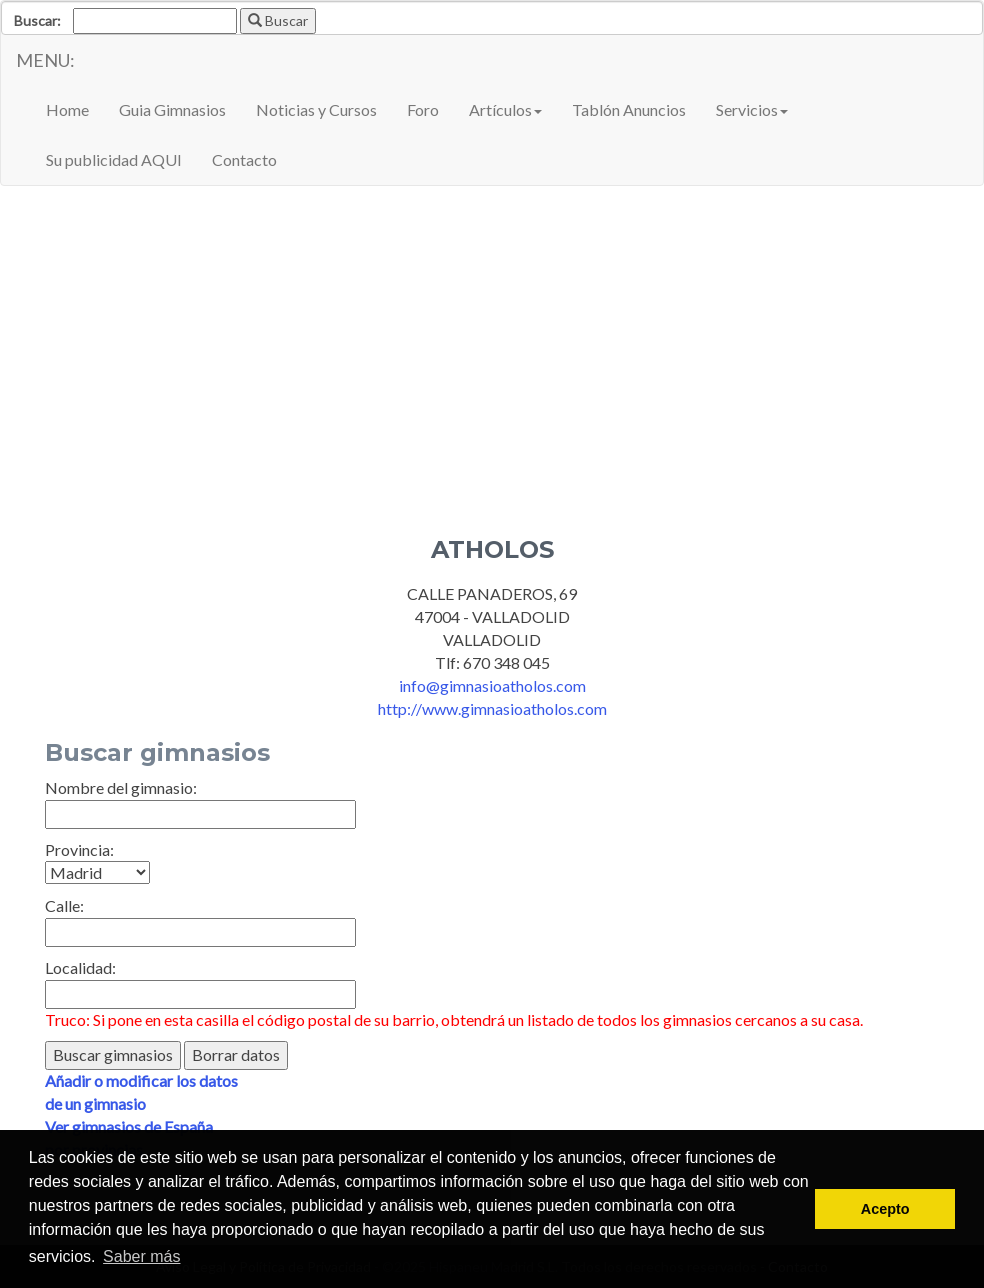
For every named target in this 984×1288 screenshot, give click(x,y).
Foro (423, 109)
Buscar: (37, 20)
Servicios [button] (752, 109)
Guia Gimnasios (172, 109)
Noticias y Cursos (316, 109)
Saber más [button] (141, 1256)
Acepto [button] (885, 1209)
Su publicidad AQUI (114, 159)
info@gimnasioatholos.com (492, 685)
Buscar (278, 20)
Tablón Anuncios (629, 109)
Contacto (244, 159)
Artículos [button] (505, 109)
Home (67, 109)
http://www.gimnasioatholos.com (492, 708)
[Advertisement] (492, 346)
